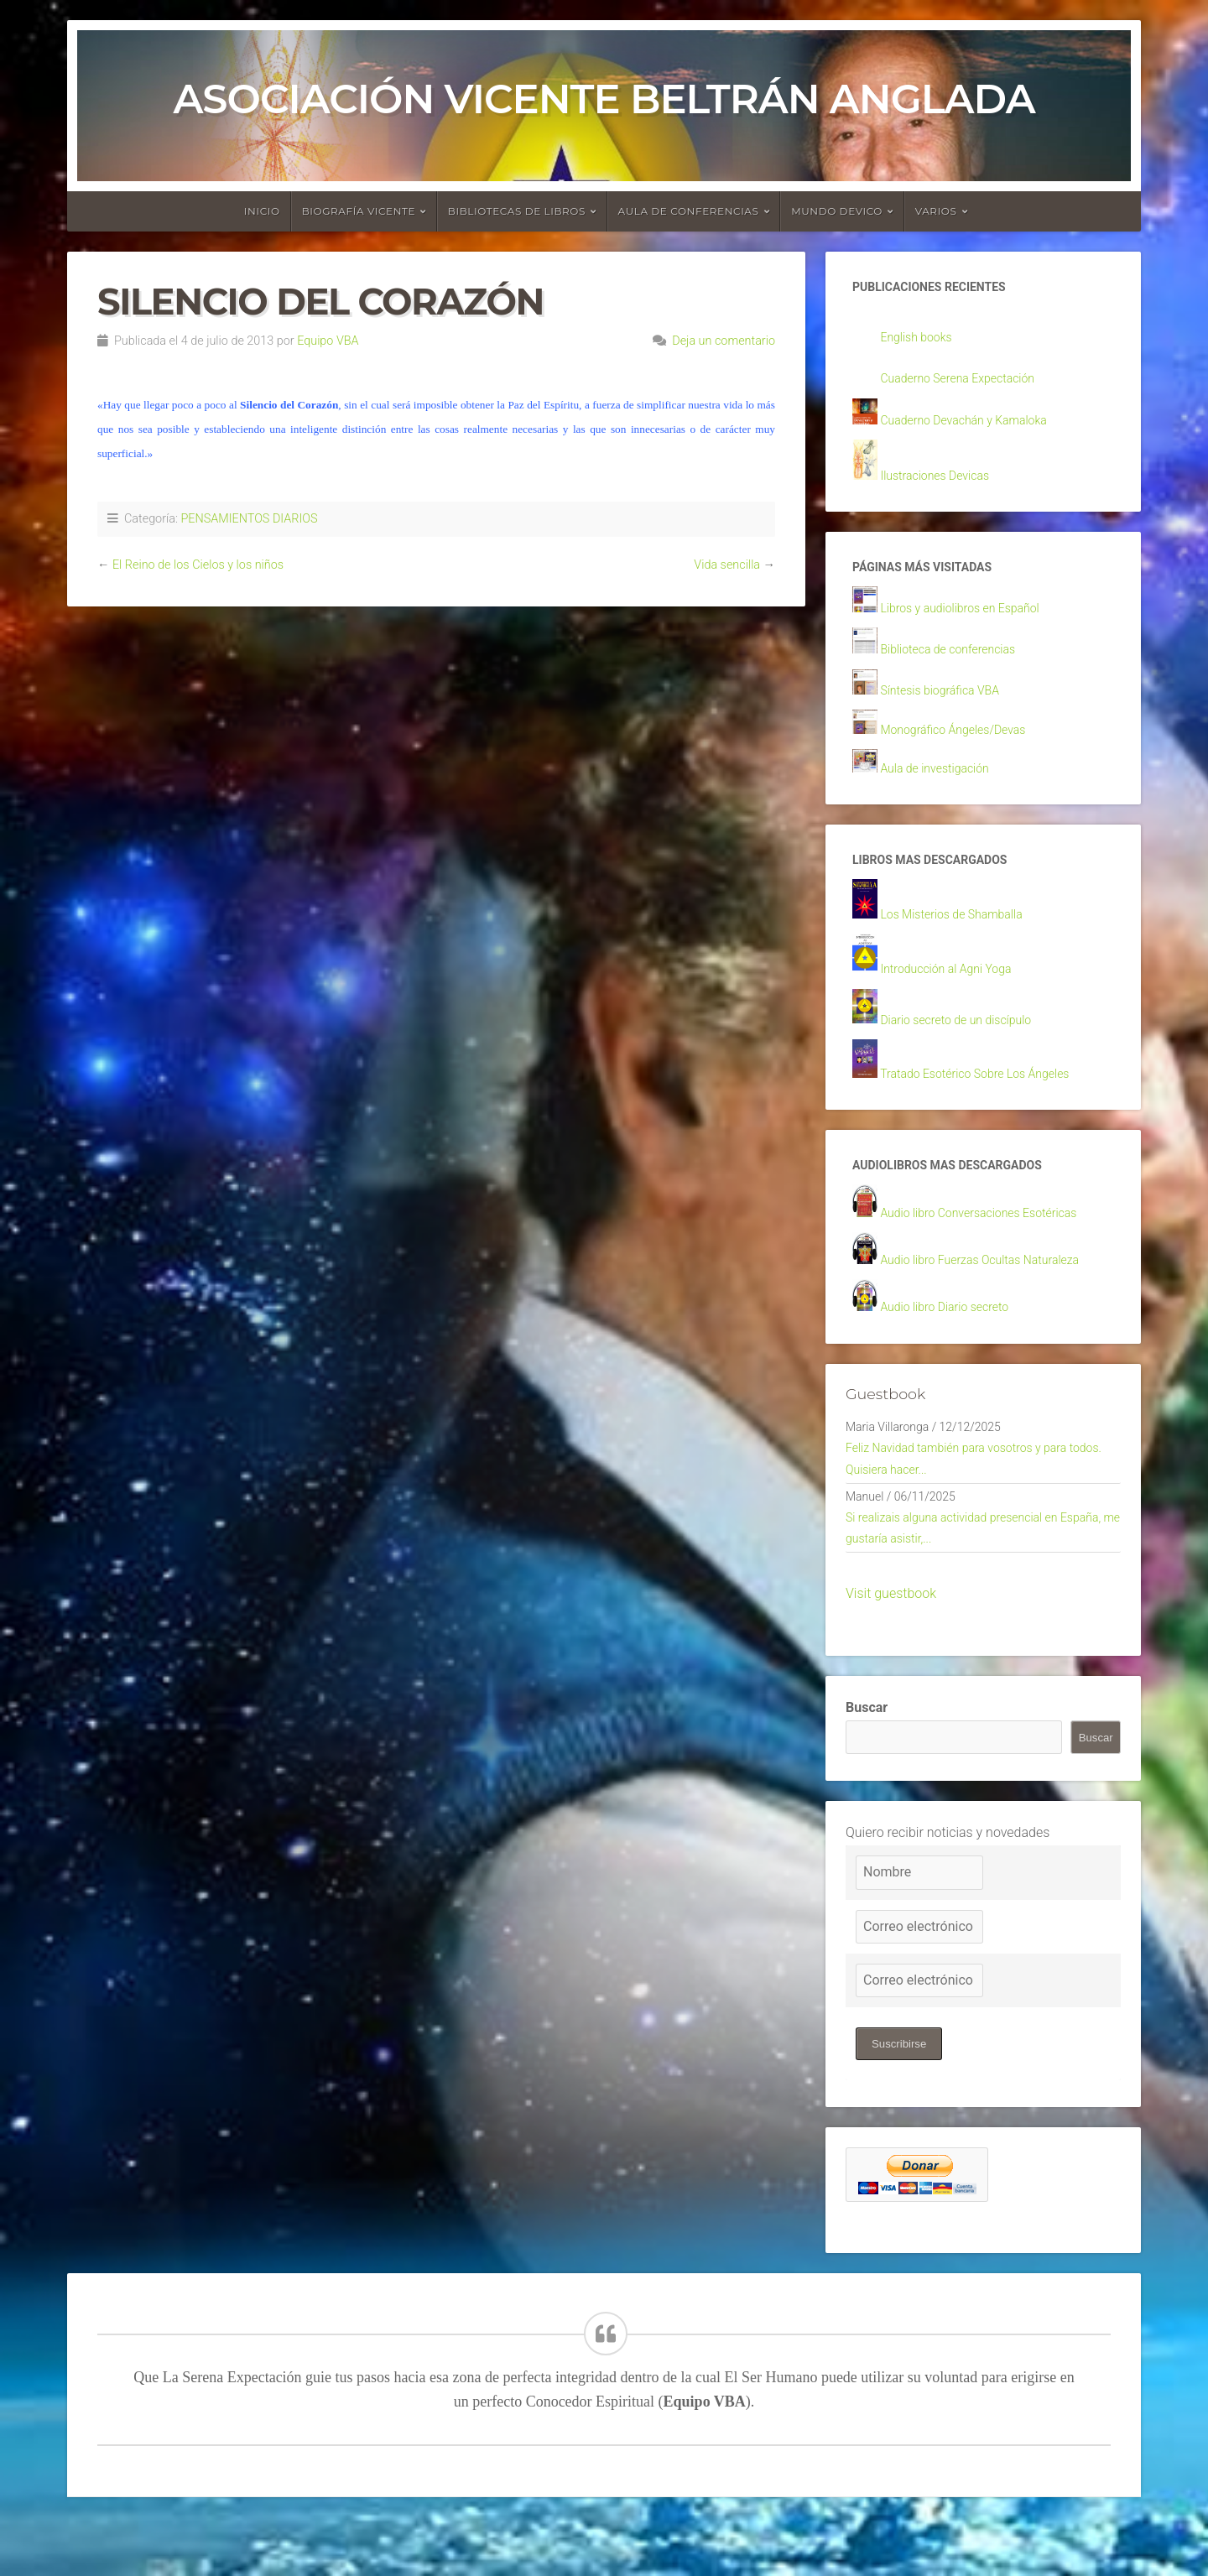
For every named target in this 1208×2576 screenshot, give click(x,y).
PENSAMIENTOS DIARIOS (248, 519)
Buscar (867, 1759)
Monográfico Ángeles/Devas (964, 744)
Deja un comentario (723, 341)
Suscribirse (901, 2096)
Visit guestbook (891, 1645)
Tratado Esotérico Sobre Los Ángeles (989, 1098)
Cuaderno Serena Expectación (969, 383)
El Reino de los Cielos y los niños (198, 565)
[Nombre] (919, 1924)
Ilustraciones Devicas (943, 482)
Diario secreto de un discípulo (967, 1043)
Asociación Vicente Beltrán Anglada (603, 99)
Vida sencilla (727, 565)
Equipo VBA (327, 341)
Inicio (262, 211)
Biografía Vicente (359, 211)
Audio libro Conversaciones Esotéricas (993, 1242)
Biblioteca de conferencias (958, 662)
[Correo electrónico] (919, 1978)
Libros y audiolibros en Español (972, 619)
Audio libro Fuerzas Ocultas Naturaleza (994, 1290)
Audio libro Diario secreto (954, 1339)
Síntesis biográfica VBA (949, 703)
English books (921, 340)
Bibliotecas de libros (517, 211)
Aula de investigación (943, 785)
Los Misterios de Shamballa (962, 936)
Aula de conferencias (688, 211)
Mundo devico (837, 211)
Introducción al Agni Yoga (956, 991)
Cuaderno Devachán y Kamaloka (976, 425)
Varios (936, 211)
